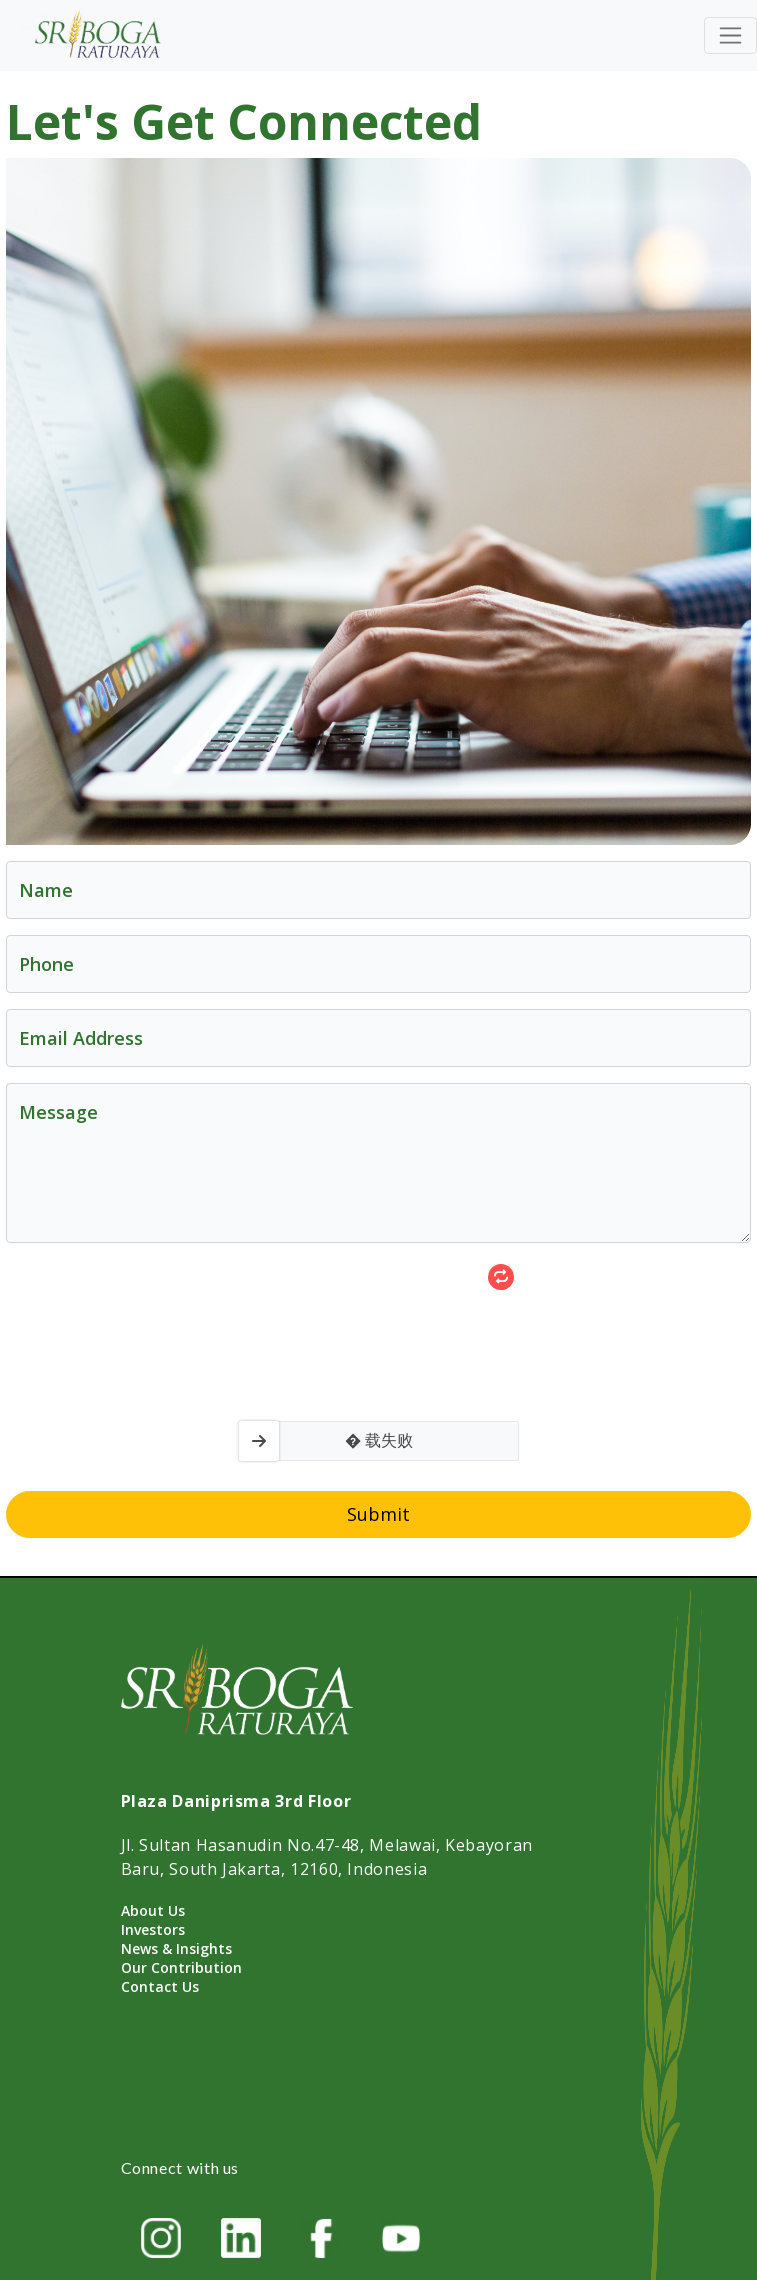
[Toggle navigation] (730, 35)
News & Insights (176, 1948)
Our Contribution (181, 1967)
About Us (153, 1910)
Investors (153, 1929)
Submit (378, 1514)
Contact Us (160, 1986)
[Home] (100, 35)
